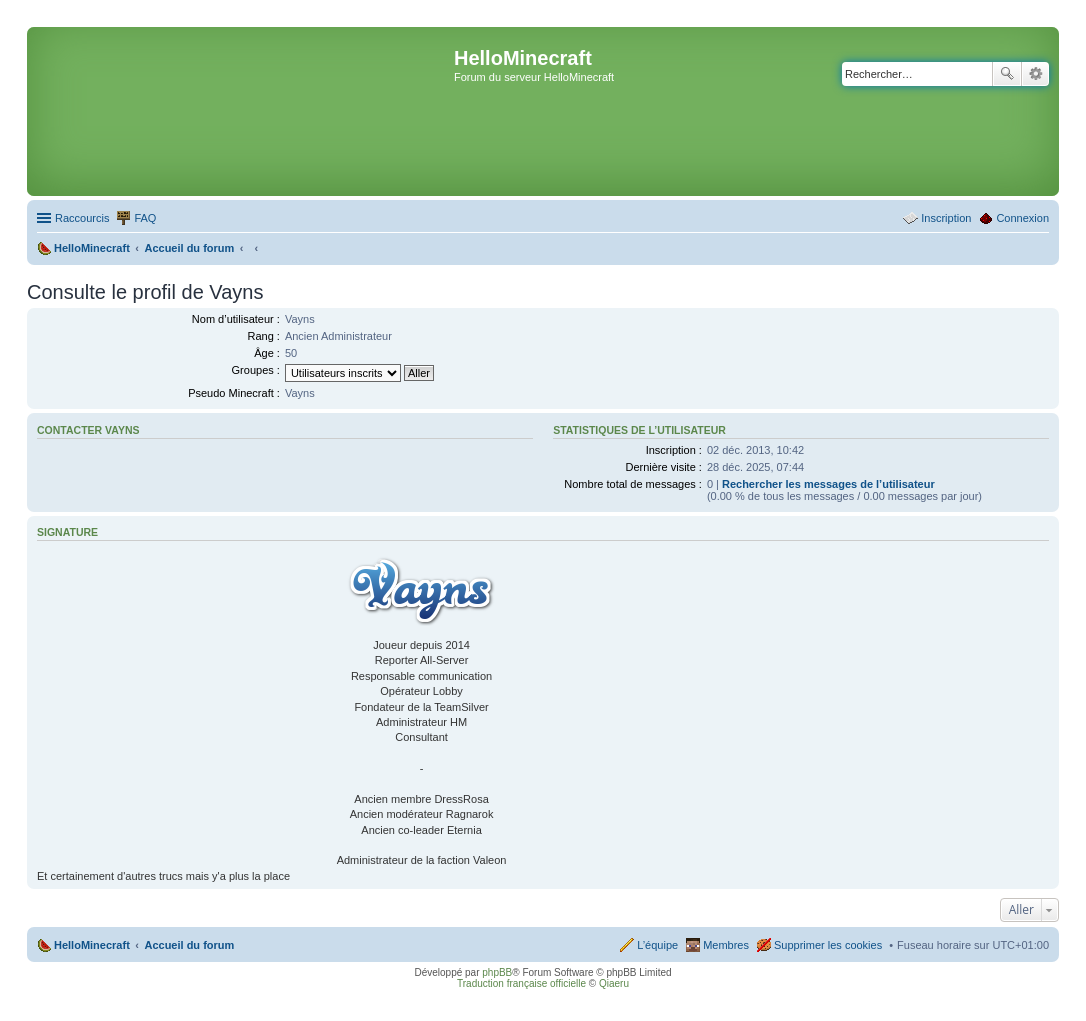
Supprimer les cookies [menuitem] (828, 945)
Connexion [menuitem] (1022, 218)
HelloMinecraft (92, 945)
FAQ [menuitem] (145, 218)
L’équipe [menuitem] (657, 945)
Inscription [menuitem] (946, 218)
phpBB (497, 972)
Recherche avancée (1035, 74)
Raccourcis (82, 218)
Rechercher (1007, 74)
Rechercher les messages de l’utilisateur (828, 484)
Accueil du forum (189, 945)
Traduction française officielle (521, 983)
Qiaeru (614, 983)
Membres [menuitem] (726, 945)
